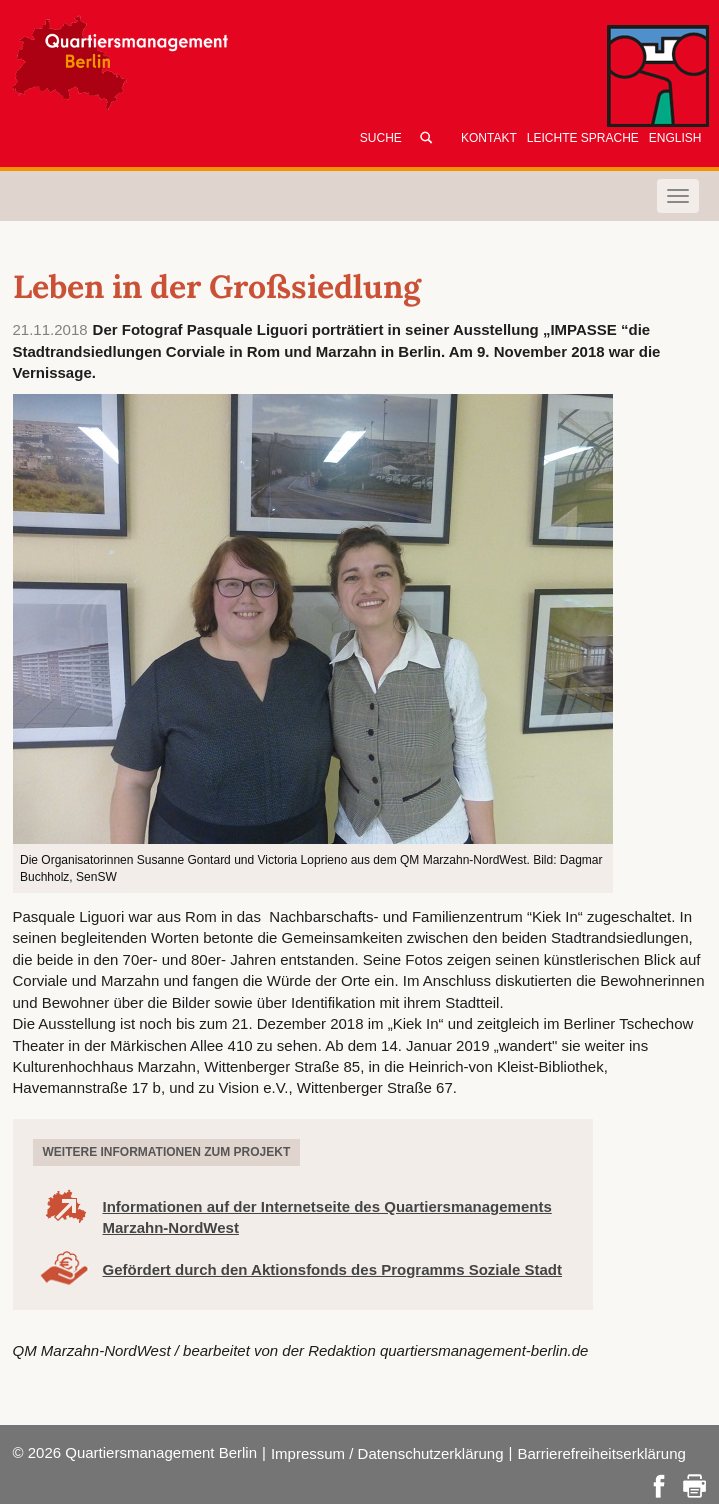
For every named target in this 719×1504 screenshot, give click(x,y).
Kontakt (489, 138)
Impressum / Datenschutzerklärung (387, 1453)
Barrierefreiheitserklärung (601, 1453)
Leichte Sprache (583, 138)
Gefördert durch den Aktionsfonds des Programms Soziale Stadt (333, 1269)
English (675, 138)
